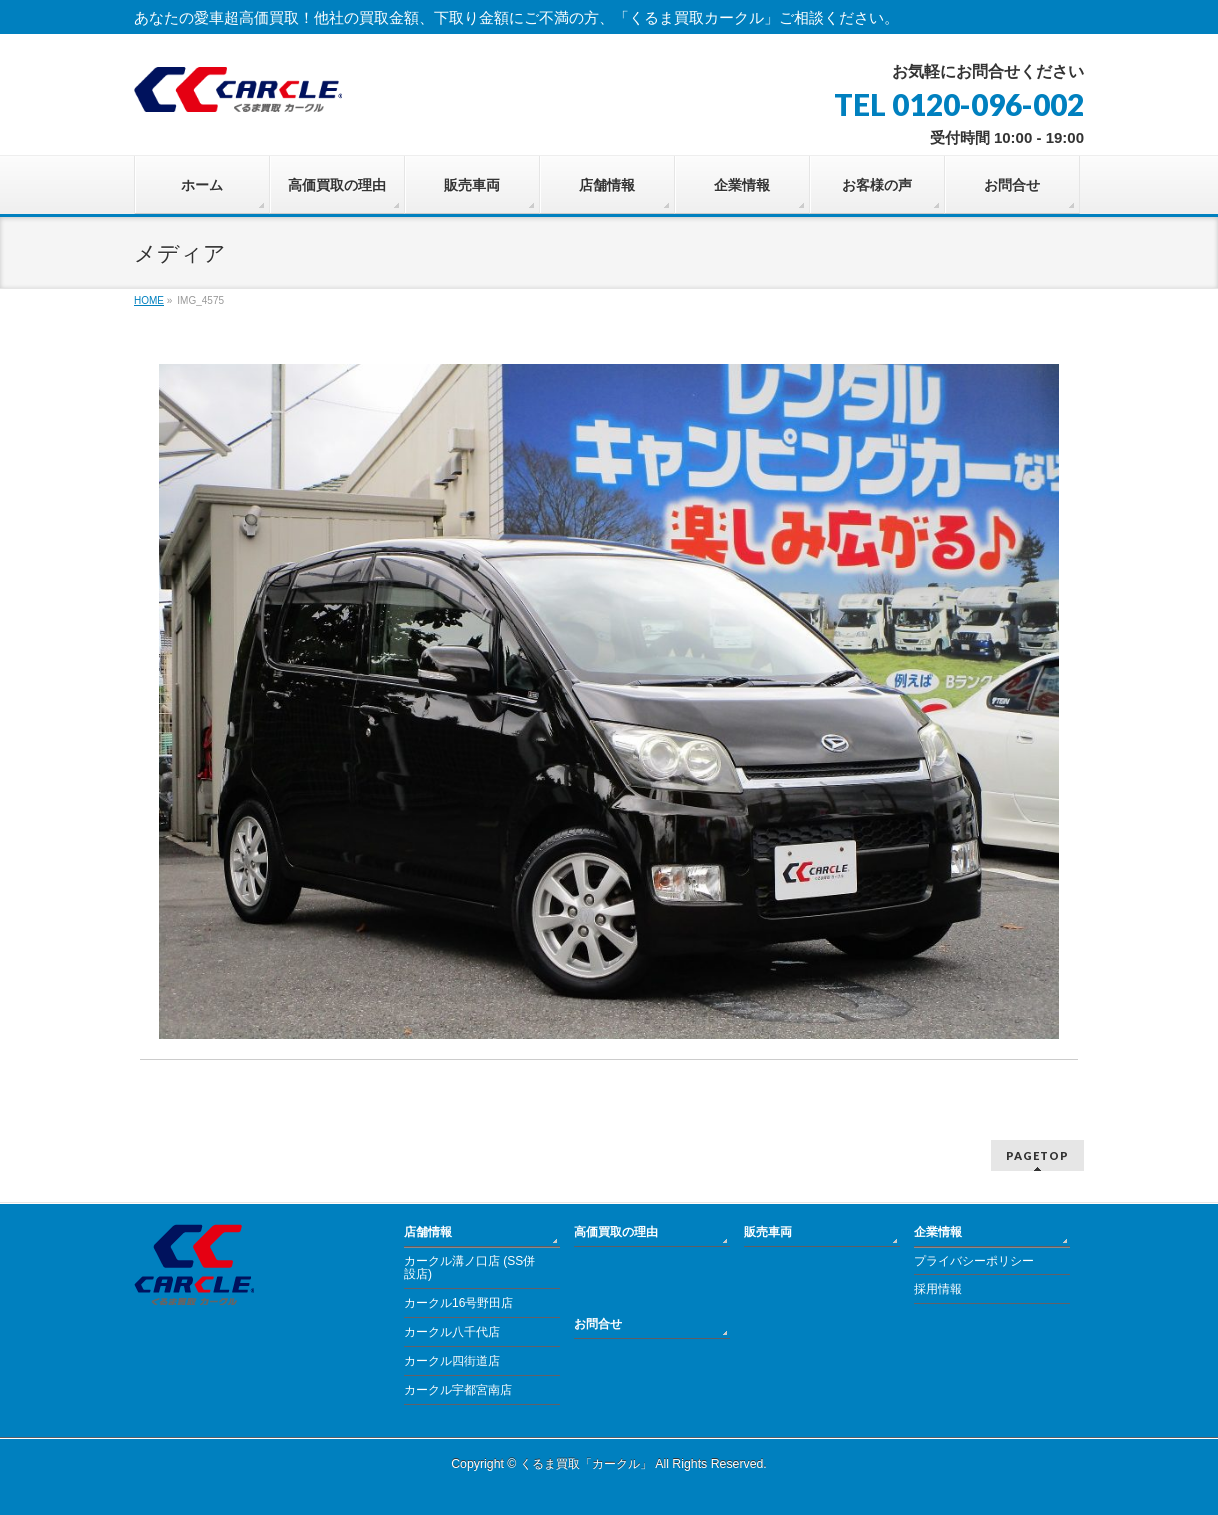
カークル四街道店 (452, 1361)
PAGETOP (1037, 1155)
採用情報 (938, 1289)
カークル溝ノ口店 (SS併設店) (469, 1268)
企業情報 (938, 1232)
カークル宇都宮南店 (458, 1390)
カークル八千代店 (452, 1332)
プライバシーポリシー (974, 1261)
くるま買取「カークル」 (586, 1464)
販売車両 (768, 1232)
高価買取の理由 (616, 1232)
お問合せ (598, 1324)
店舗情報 (428, 1232)
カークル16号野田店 (458, 1303)
